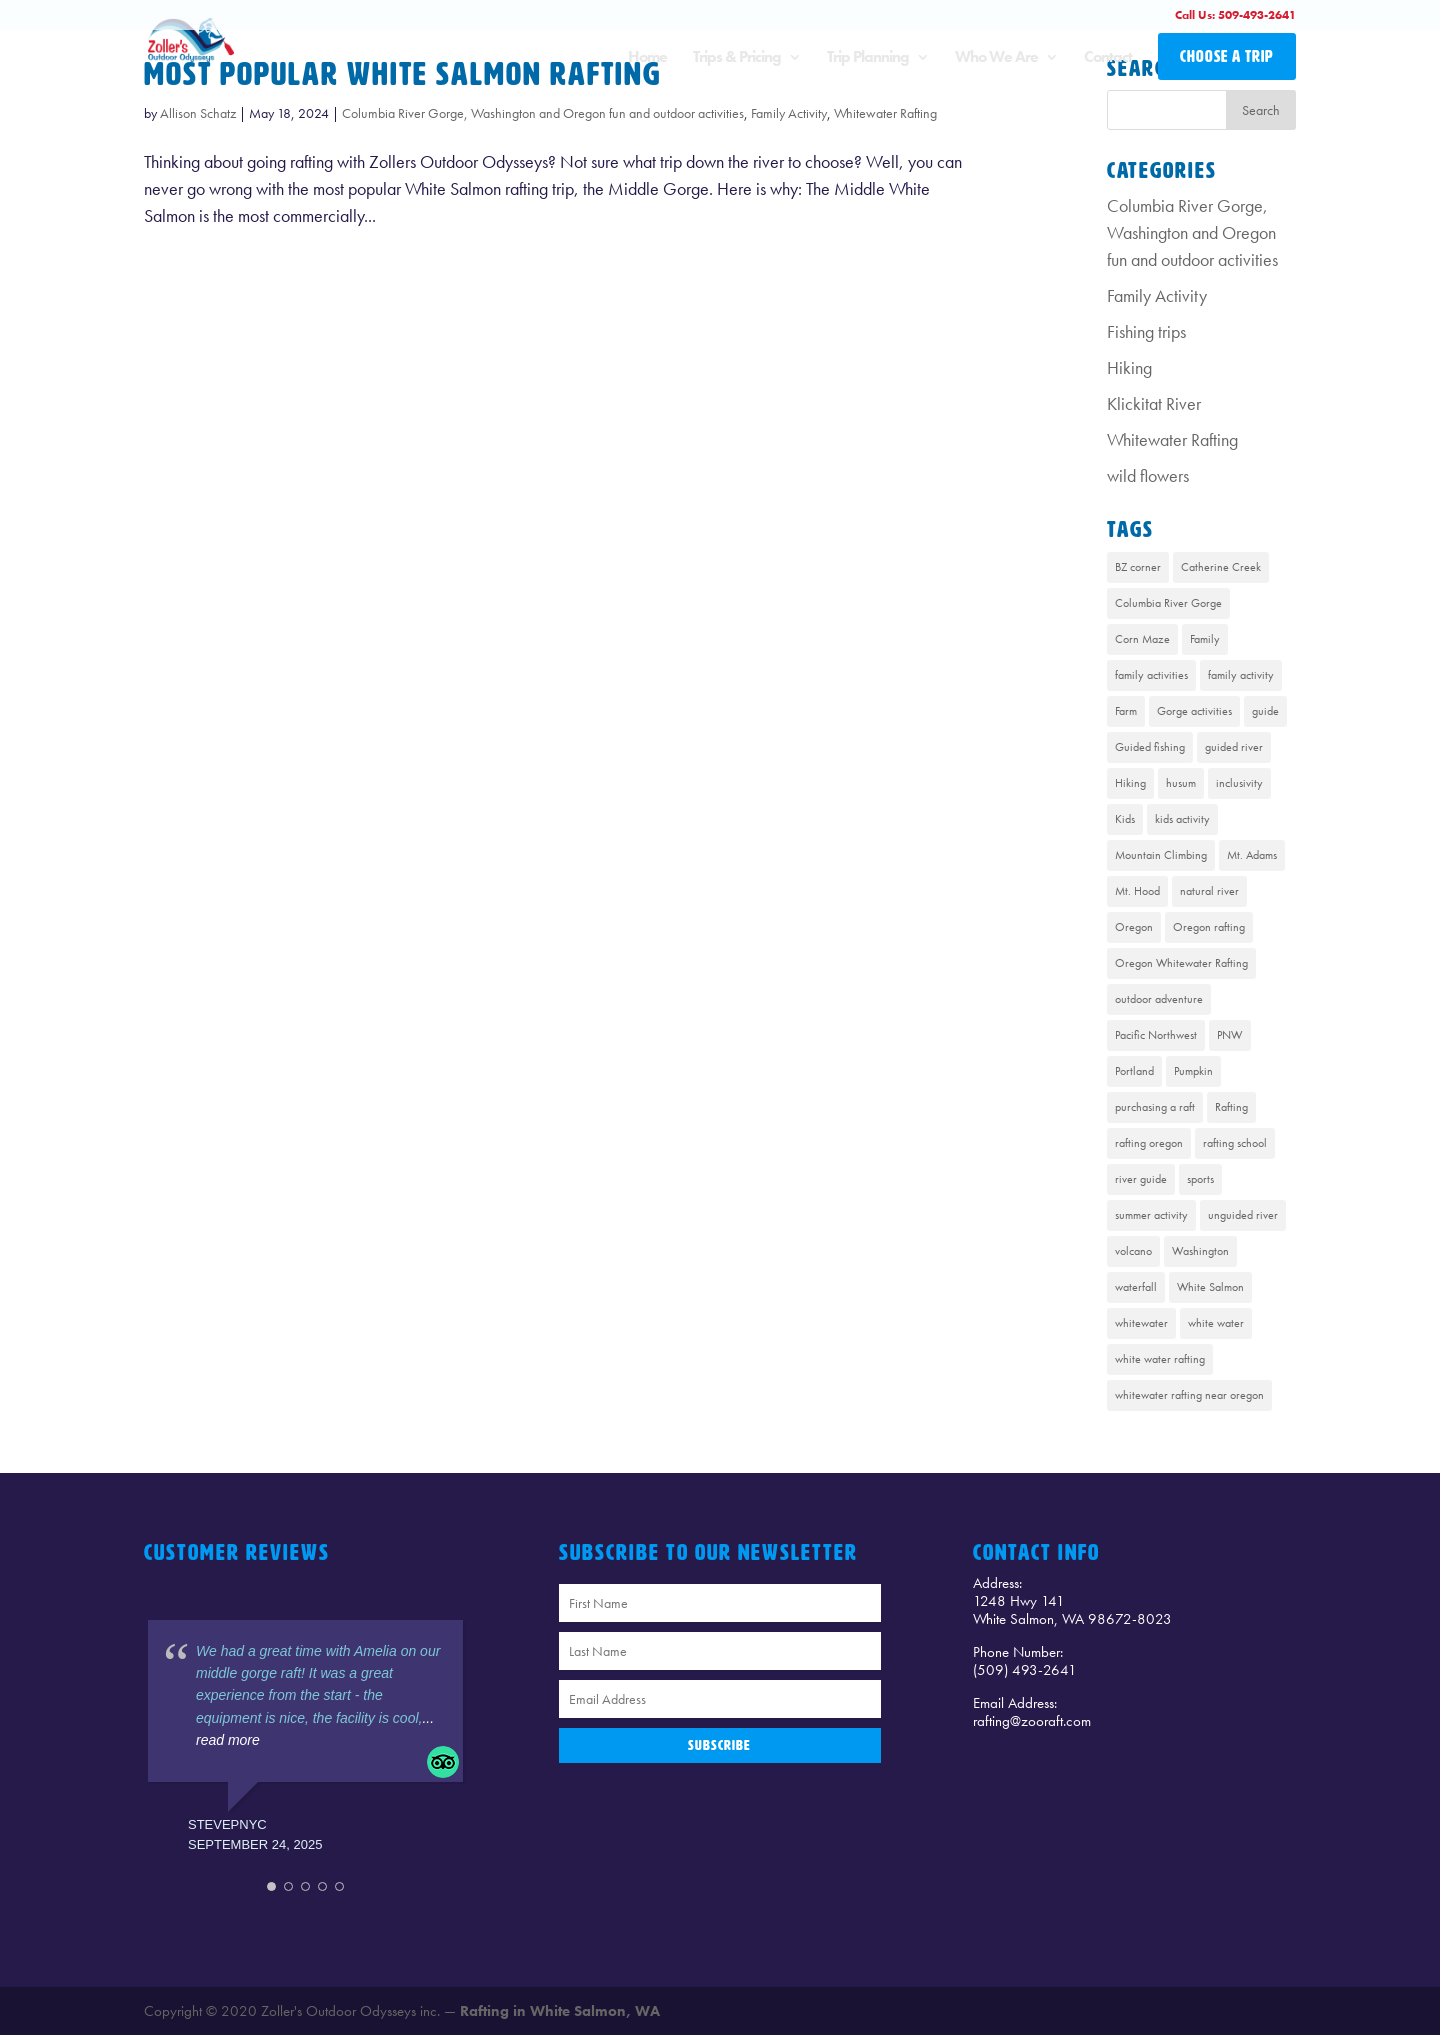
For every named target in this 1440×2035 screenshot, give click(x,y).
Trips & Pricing (737, 58)
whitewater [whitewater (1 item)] (1141, 1323)
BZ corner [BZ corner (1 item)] (1138, 567)
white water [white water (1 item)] (1216, 1323)
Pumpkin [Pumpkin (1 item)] (1193, 1071)
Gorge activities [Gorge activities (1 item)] (1194, 711)
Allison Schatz (198, 113)
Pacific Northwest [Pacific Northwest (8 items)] (1156, 1035)
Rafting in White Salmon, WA (560, 2011)
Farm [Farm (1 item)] (1126, 711)
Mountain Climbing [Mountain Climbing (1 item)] (1161, 855)
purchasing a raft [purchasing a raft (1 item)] (1155, 1107)
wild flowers (1148, 475)
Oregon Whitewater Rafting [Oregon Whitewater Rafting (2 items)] (1181, 963)
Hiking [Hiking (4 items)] (1130, 783)
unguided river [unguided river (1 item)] (1243, 1215)
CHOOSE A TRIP (1227, 56)
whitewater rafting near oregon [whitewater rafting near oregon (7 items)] (1189, 1395)
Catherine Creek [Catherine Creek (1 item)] (1221, 567)
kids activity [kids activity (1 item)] (1182, 819)
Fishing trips (1146, 331)
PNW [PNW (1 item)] (1230, 1035)
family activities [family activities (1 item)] (1151, 675)
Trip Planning (868, 58)
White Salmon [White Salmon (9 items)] (1210, 1287)
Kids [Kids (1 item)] (1125, 819)
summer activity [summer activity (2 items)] (1151, 1215)
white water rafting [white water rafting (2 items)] (1160, 1359)
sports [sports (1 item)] (1200, 1179)
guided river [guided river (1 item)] (1234, 747)
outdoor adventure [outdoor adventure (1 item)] (1159, 999)
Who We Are (996, 58)
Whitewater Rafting (885, 113)
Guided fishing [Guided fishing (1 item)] (1150, 747)
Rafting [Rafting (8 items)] (1231, 1107)
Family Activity (789, 113)
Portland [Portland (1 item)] (1134, 1071)
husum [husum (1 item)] (1181, 783)
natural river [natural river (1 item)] (1209, 891)
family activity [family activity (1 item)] (1241, 675)
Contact (1108, 58)
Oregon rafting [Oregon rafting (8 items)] (1209, 927)
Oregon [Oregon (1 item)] (1134, 927)
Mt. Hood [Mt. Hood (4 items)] (1137, 891)
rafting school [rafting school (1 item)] (1235, 1143)
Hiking (1129, 367)
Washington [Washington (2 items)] (1200, 1251)
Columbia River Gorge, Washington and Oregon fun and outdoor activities (543, 113)
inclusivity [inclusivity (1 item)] (1239, 783)
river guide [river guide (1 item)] (1141, 1179)
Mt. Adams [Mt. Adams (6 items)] (1252, 855)
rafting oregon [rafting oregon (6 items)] (1149, 1143)
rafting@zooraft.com (1032, 1721)
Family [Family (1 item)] (1205, 639)
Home (647, 58)
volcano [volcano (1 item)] (1133, 1251)
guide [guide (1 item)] (1265, 711)
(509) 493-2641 (1025, 1670)
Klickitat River (1154, 403)
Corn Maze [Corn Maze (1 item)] (1142, 639)
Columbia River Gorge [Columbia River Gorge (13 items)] (1168, 603)
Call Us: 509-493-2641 (1235, 15)
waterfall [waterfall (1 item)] (1136, 1287)
